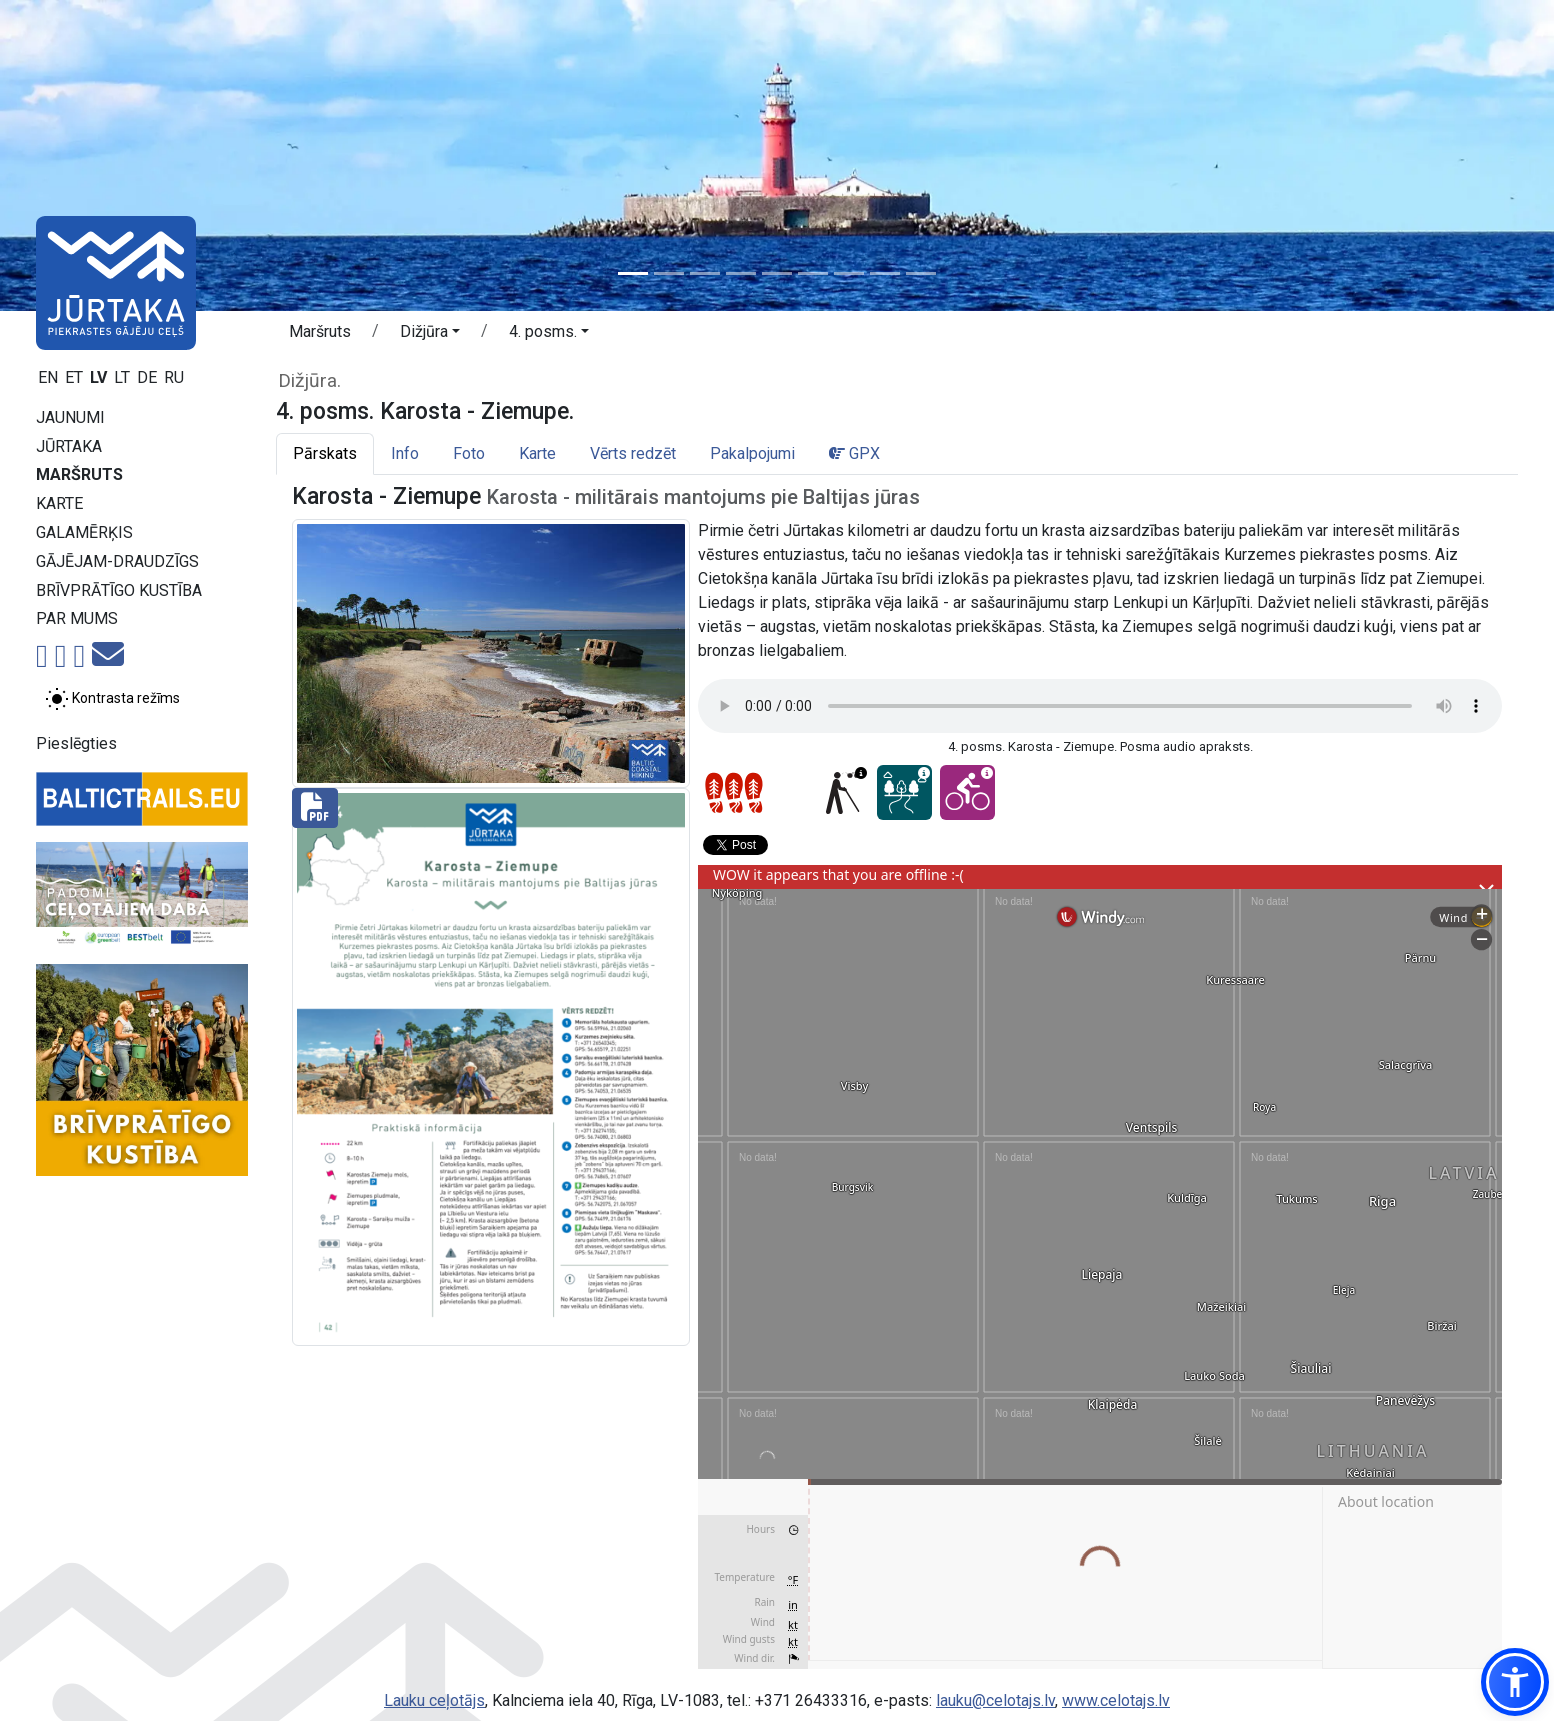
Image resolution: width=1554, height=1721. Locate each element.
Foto (469, 453)
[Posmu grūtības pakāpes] (734, 793)
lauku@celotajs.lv (995, 1700)
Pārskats (325, 453)
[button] (430, 335)
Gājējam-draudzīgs (117, 561)
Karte (59, 503)
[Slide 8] (885, 273)
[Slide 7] (849, 273)
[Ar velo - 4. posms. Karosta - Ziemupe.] (967, 792)
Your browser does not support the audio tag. (1100, 706)
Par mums (77, 618)
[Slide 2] (669, 273)
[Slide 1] (633, 273)
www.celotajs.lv (1116, 1700)
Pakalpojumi (752, 453)
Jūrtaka (69, 446)
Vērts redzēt (633, 453)
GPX (854, 453)
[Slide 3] (705, 273)
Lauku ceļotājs (434, 1700)
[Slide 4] (741, 273)
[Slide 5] (777, 273)
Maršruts (79, 474)
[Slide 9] (921, 273)
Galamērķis (84, 532)
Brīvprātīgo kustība (119, 590)
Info (405, 453)
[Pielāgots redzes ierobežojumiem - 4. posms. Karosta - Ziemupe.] (841, 792)
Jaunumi (70, 417)
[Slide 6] (813, 273)
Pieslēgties (76, 743)
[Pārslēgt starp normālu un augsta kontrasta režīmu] (112, 699)
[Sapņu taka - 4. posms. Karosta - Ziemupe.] (904, 792)
